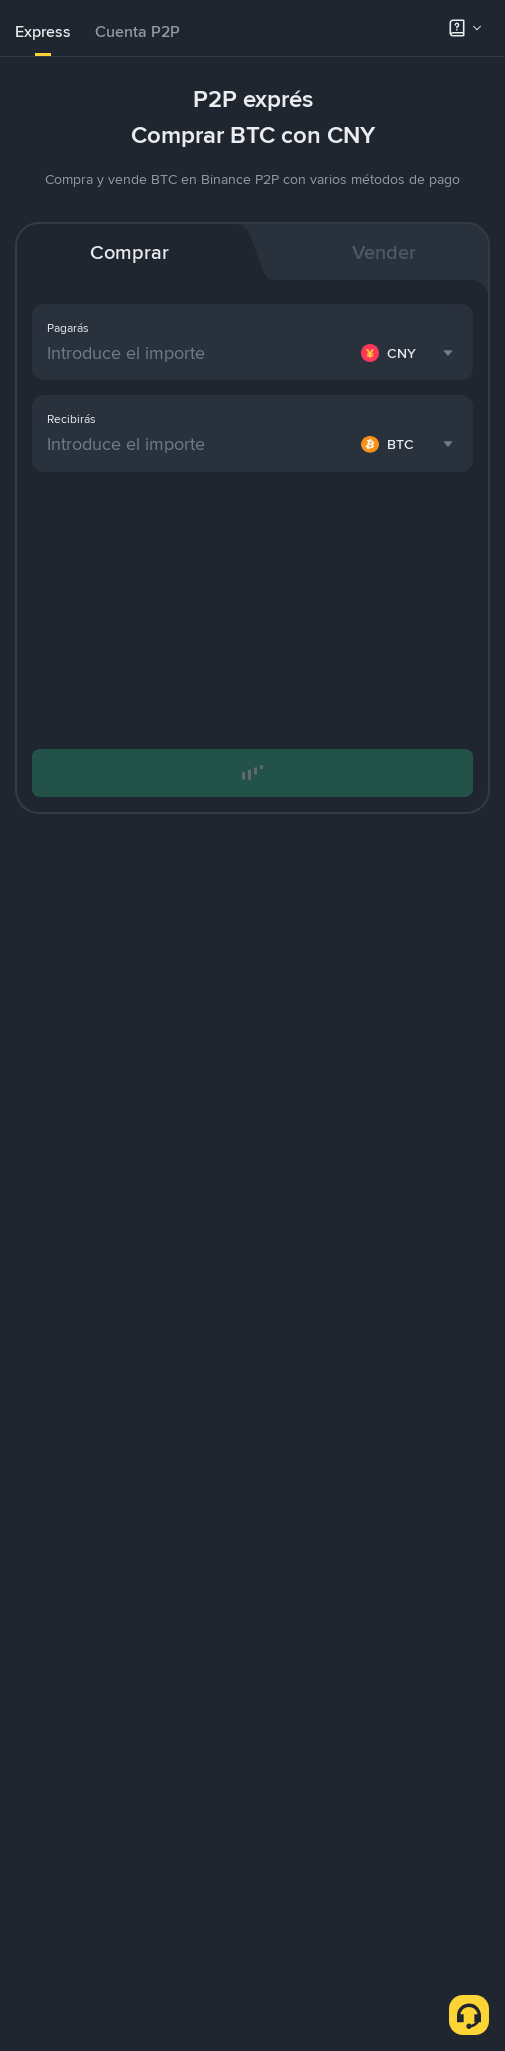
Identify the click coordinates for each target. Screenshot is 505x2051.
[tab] (43, 32)
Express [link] (43, 31)
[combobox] (409, 353)
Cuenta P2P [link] (137, 31)
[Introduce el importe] (200, 353)
